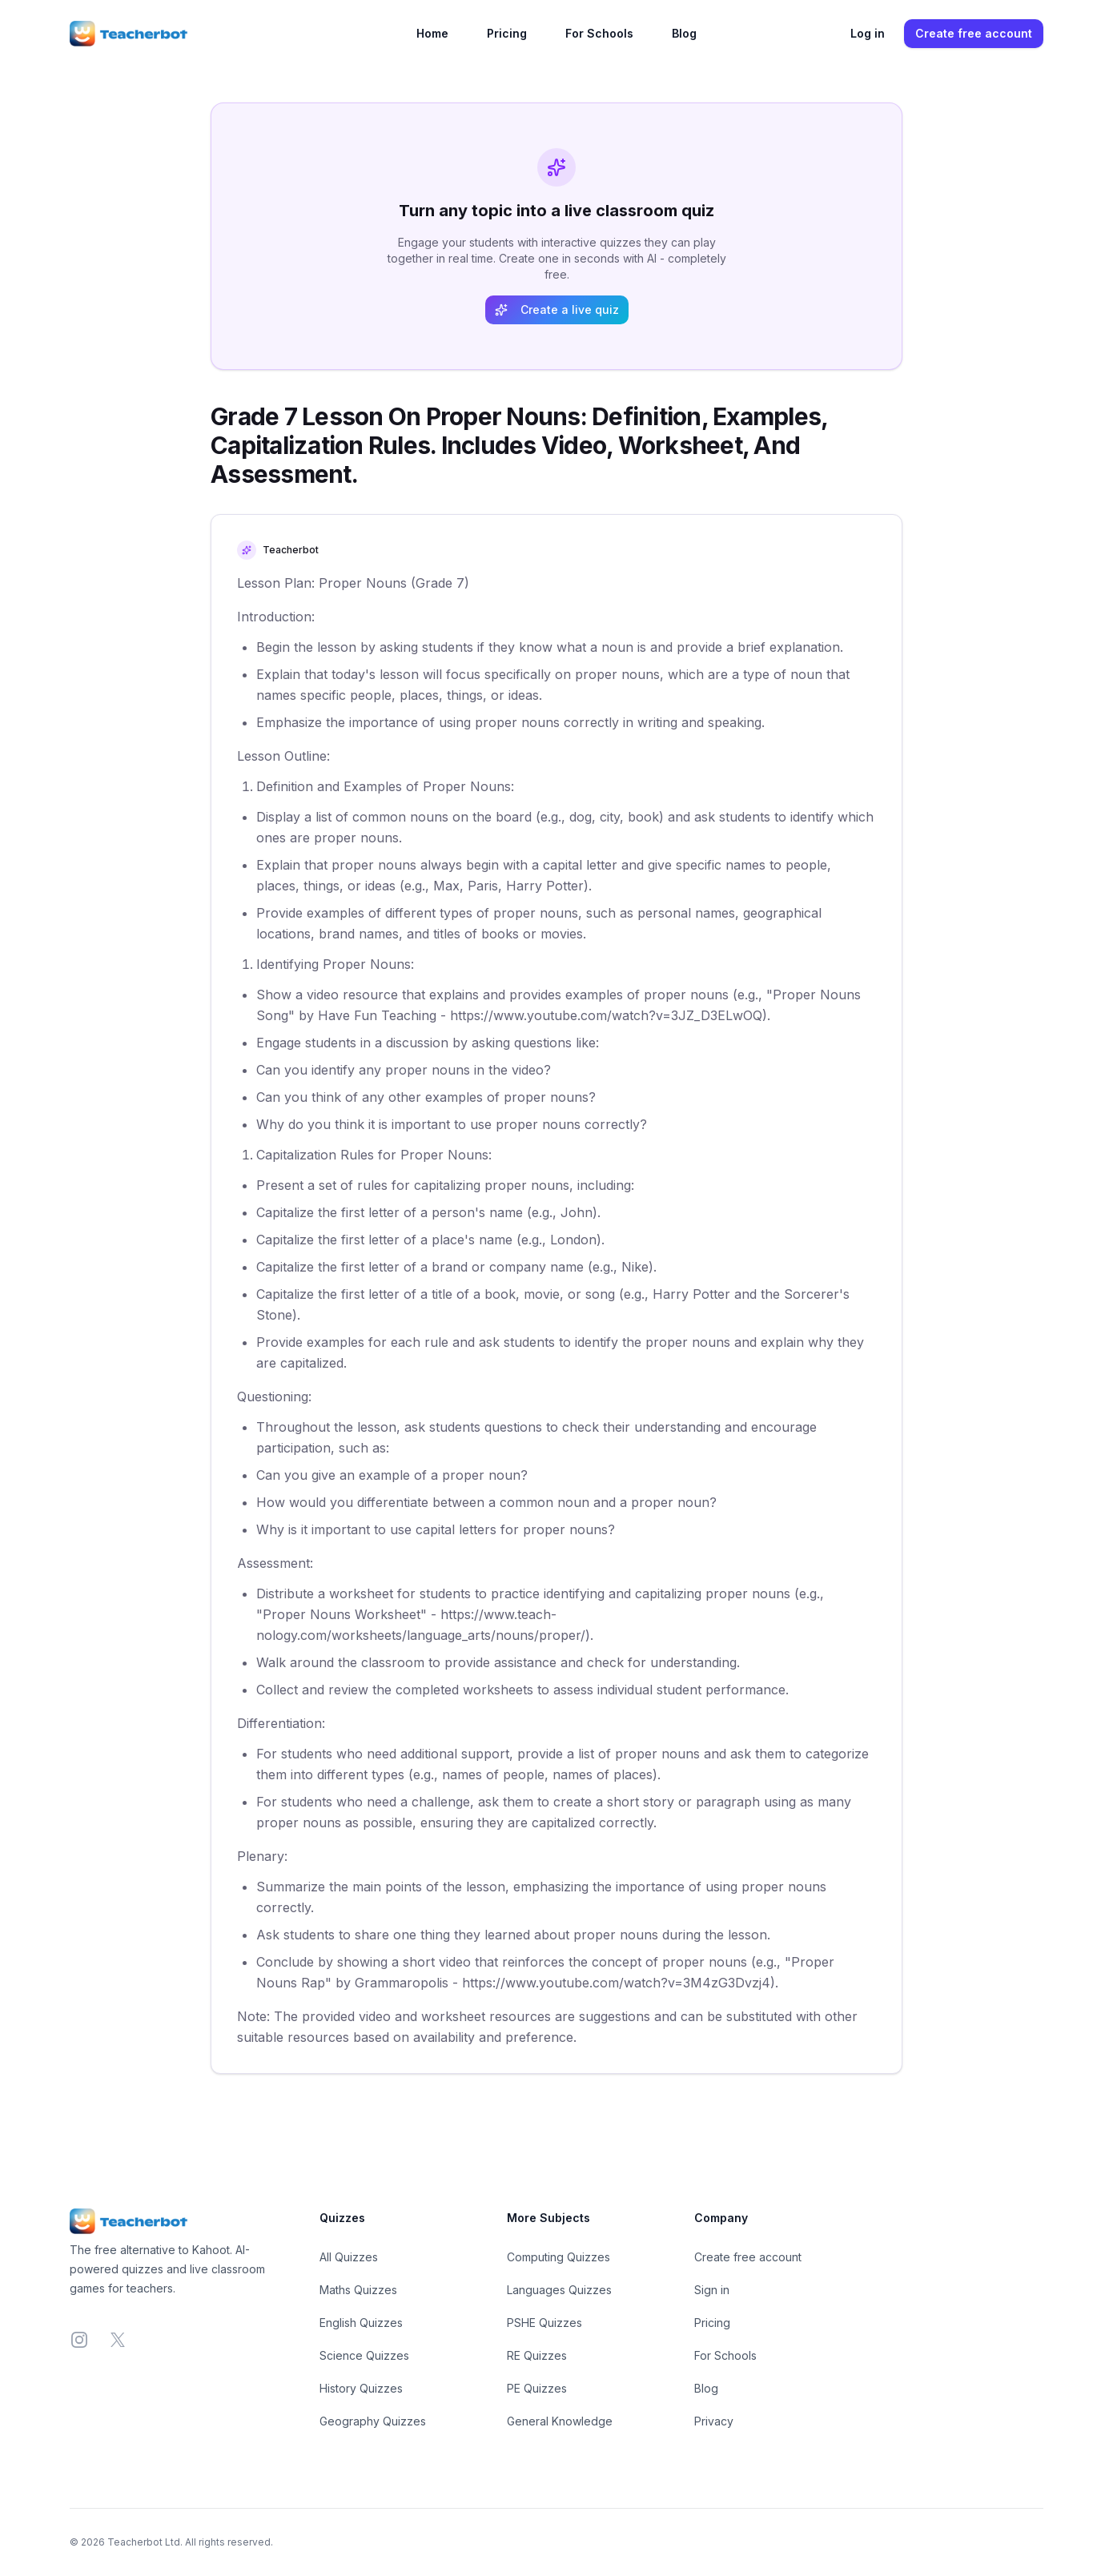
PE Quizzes (537, 2388)
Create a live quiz (557, 309)
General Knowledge (560, 2421)
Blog (684, 33)
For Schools (599, 33)
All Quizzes (348, 2257)
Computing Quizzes (558, 2257)
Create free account (973, 33)
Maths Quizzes (358, 2290)
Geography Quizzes (372, 2421)
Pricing (507, 33)
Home (432, 33)
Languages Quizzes (559, 2290)
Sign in (711, 2290)
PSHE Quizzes (544, 2322)
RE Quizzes (537, 2355)
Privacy (713, 2421)
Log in (867, 33)
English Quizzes (361, 2322)
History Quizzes (361, 2388)
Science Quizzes (364, 2355)
